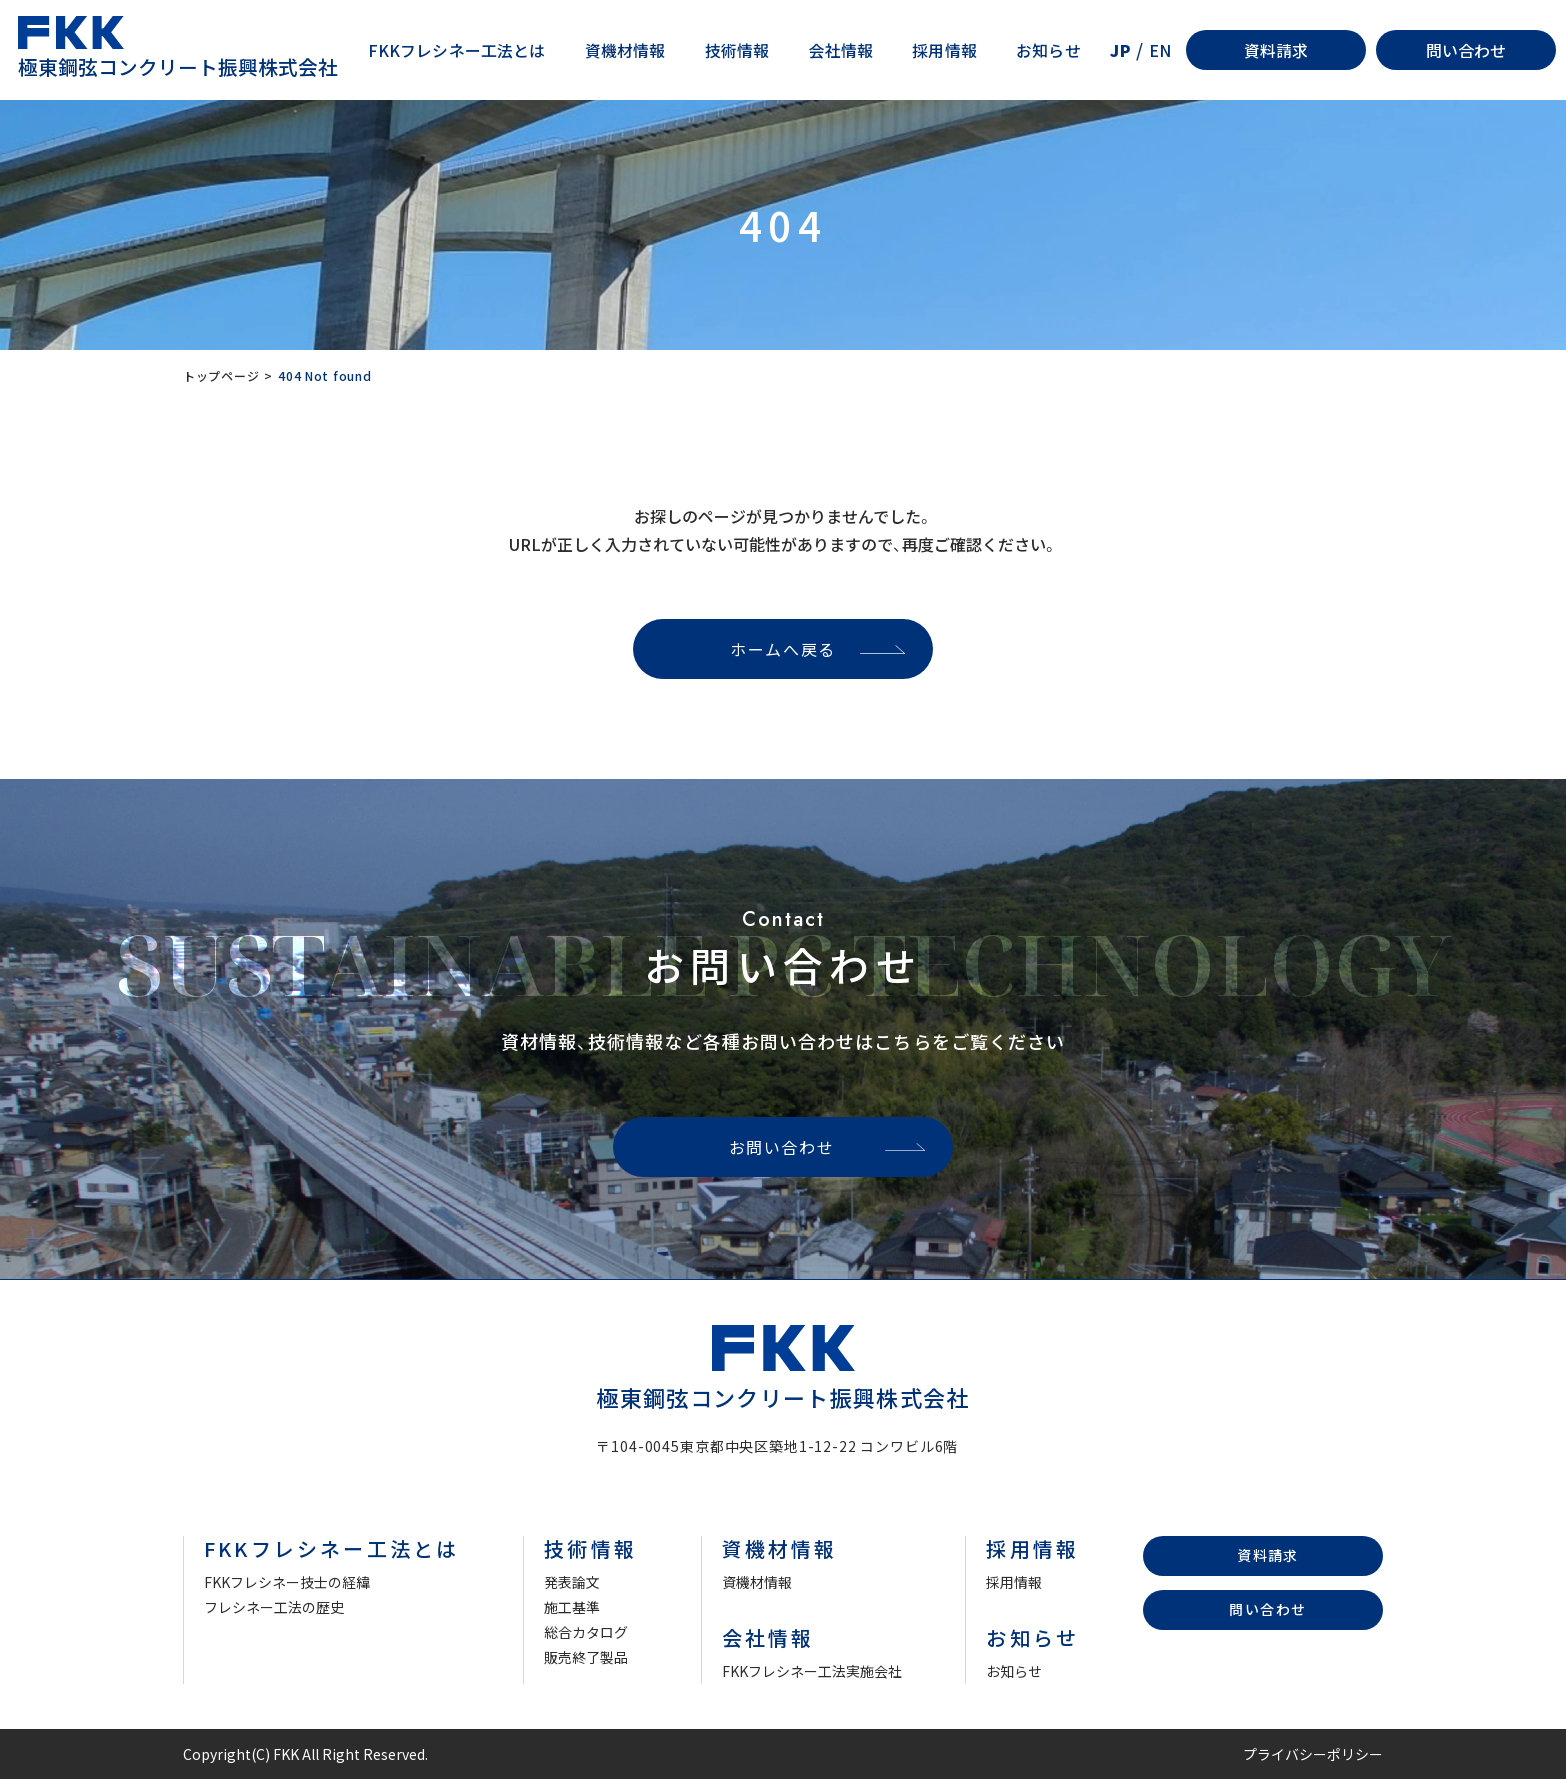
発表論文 (572, 1582)
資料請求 (1276, 50)
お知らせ (1048, 50)
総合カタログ (586, 1632)
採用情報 (944, 50)
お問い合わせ (782, 1147)
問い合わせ (1466, 50)
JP (1120, 50)
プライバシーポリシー (1313, 1754)
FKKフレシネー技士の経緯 (287, 1582)
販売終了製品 (586, 1657)
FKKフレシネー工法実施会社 (812, 1671)
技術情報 (737, 50)
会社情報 (841, 50)
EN (1160, 50)
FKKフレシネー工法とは (457, 50)
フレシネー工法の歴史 (274, 1607)
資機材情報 (625, 50)
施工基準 (572, 1607)
